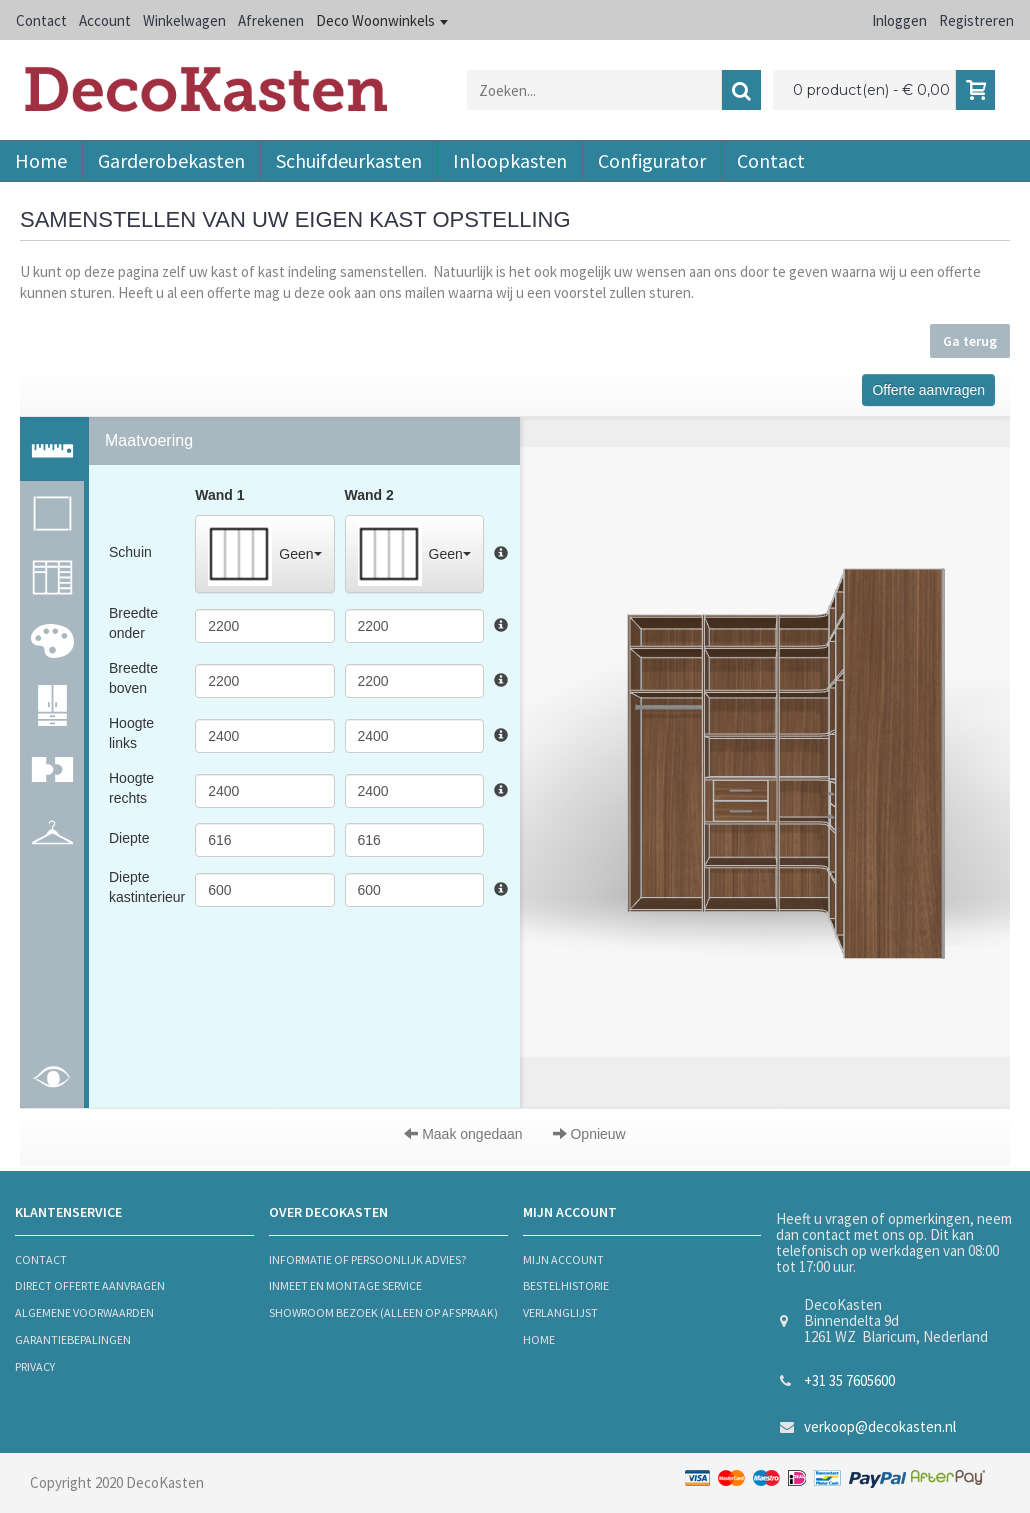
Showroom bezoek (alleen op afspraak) (383, 1312)
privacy (35, 1366)
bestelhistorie (566, 1285)
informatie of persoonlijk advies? (367, 1259)
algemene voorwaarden (84, 1312)
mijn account (563, 1259)
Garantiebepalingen (73, 1339)
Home (539, 1339)
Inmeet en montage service (345, 1285)
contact (41, 1259)
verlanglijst (560, 1312)
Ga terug (970, 341)
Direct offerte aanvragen (90, 1285)
